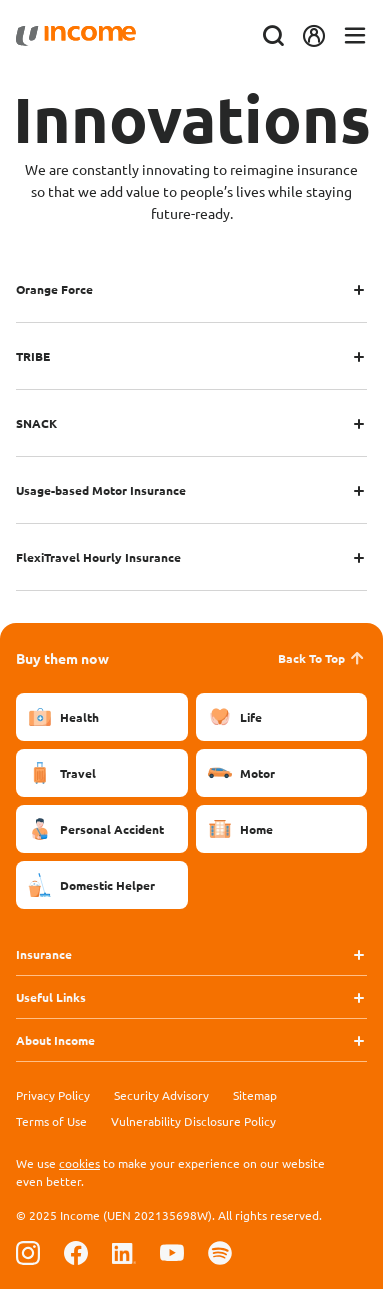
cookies (79, 1163)
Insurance (44, 954)
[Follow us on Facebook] (76, 1252)
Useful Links (51, 997)
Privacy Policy (53, 1095)
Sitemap (255, 1095)
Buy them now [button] (62, 658)
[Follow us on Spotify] (220, 1252)
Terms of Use (51, 1121)
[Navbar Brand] (76, 36)
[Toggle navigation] (355, 36)
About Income (55, 1040)
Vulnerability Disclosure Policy (193, 1121)
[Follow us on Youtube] (172, 1252)
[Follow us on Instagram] (28, 1252)
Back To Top (322, 658)
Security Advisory (161, 1095)
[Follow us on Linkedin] (124, 1252)
